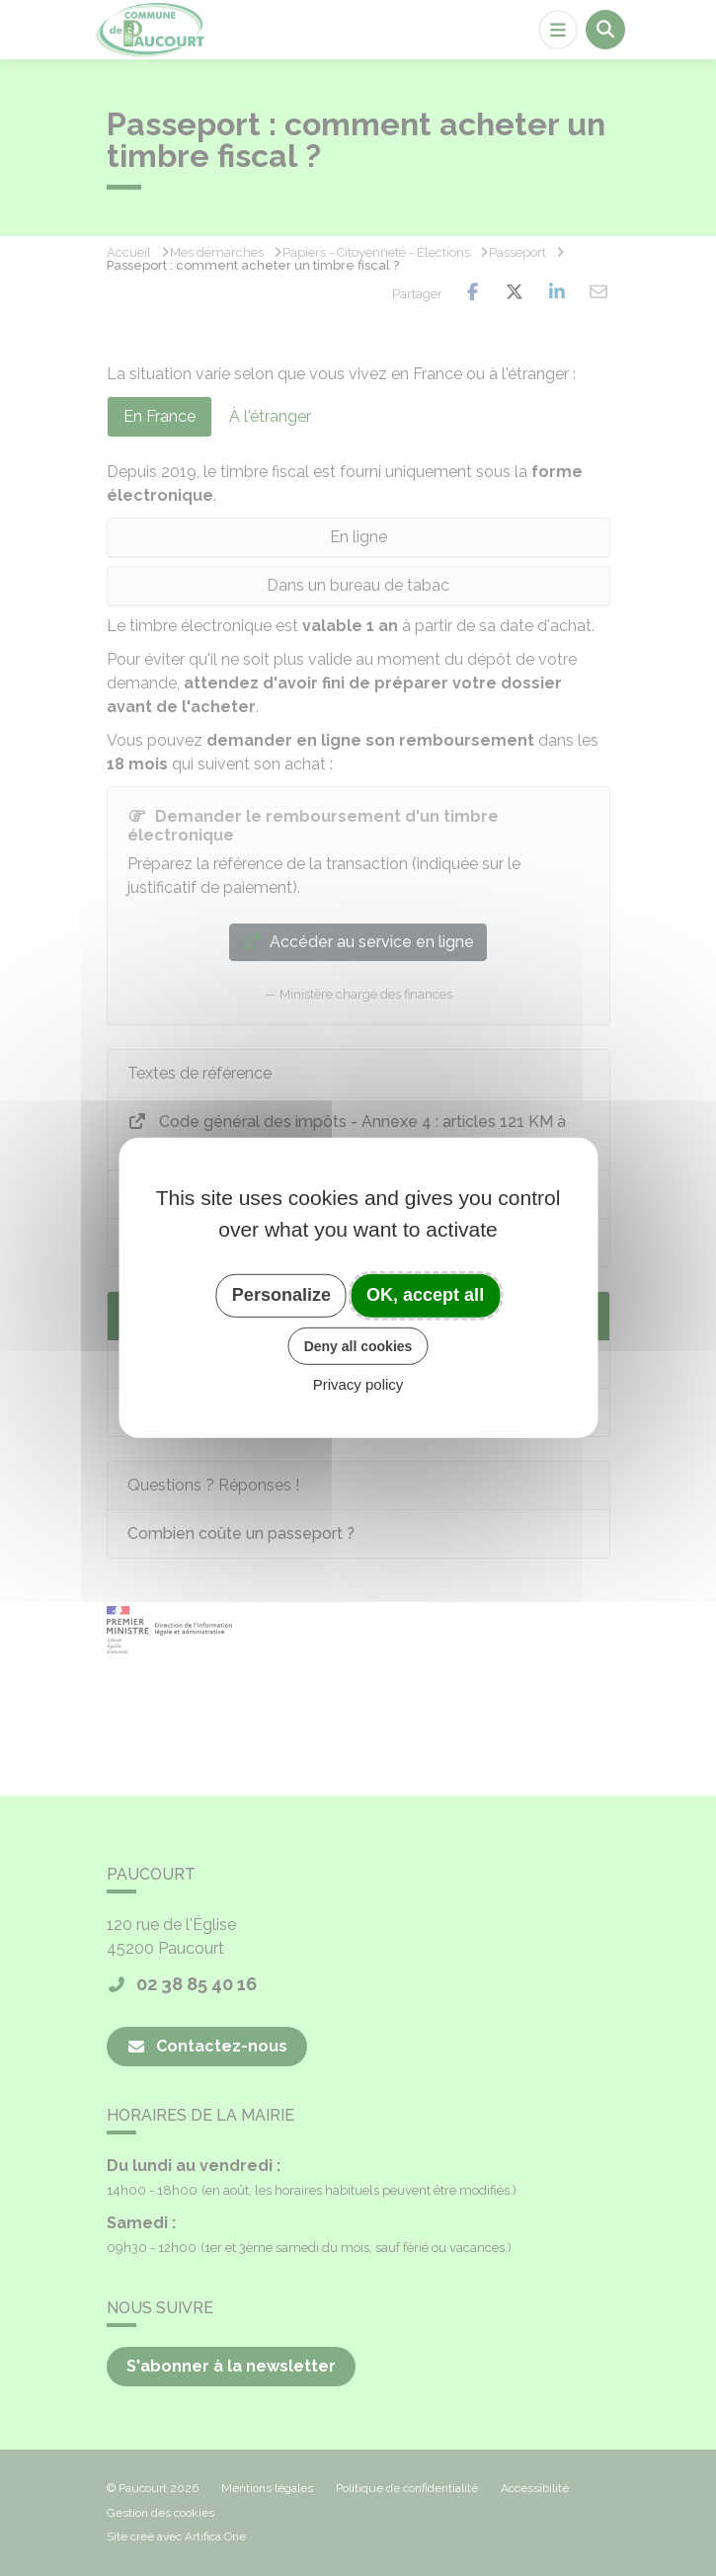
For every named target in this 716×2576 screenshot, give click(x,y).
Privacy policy (358, 1384)
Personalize (281, 1295)
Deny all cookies (358, 1345)
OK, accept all (425, 1295)
